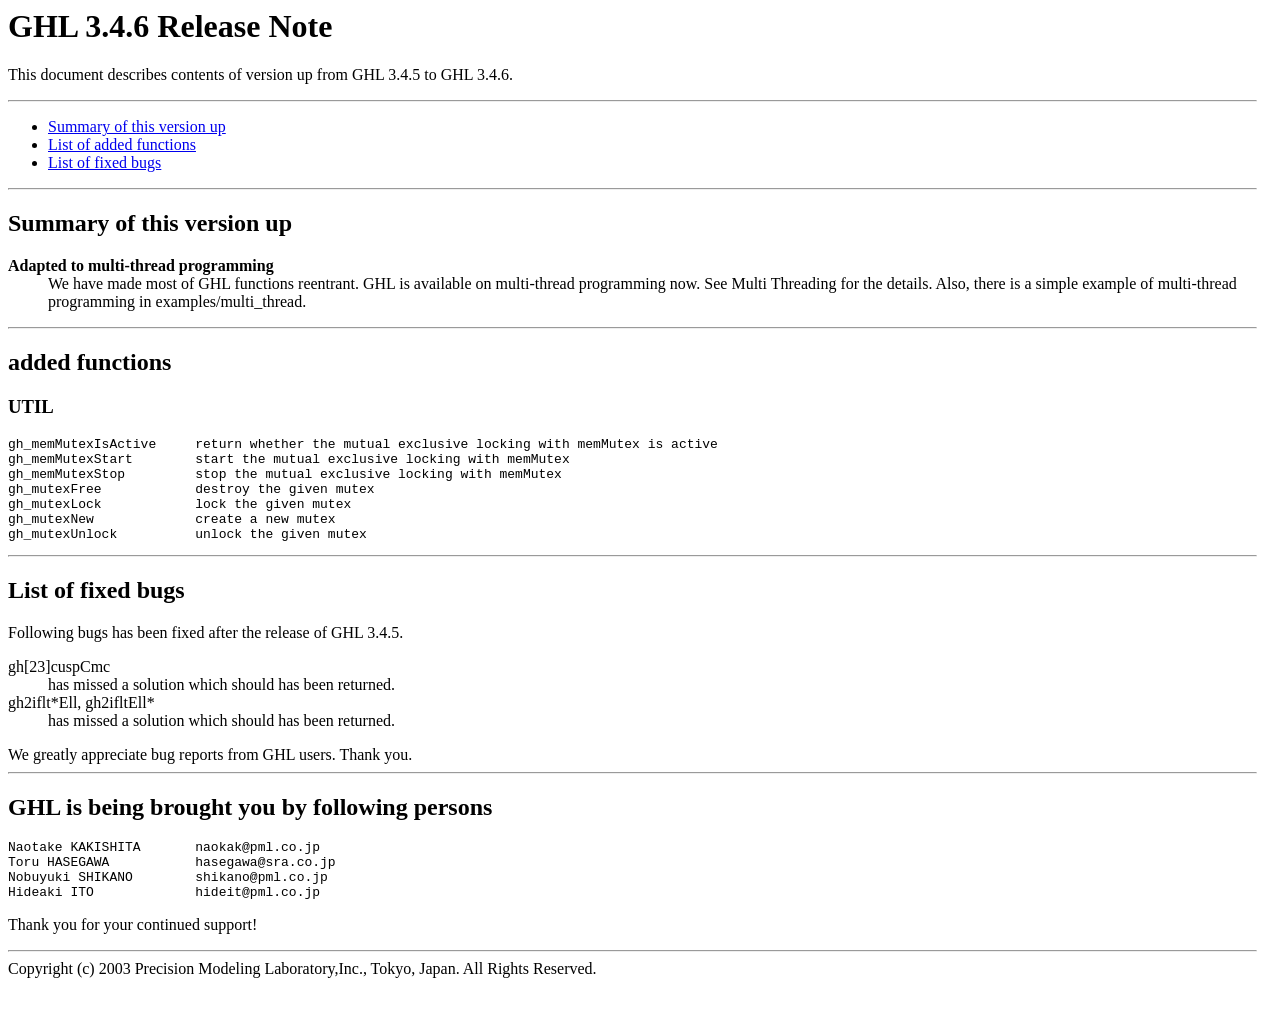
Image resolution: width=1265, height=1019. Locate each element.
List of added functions (122, 144)
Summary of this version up (137, 126)
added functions (89, 362)
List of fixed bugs (104, 162)
